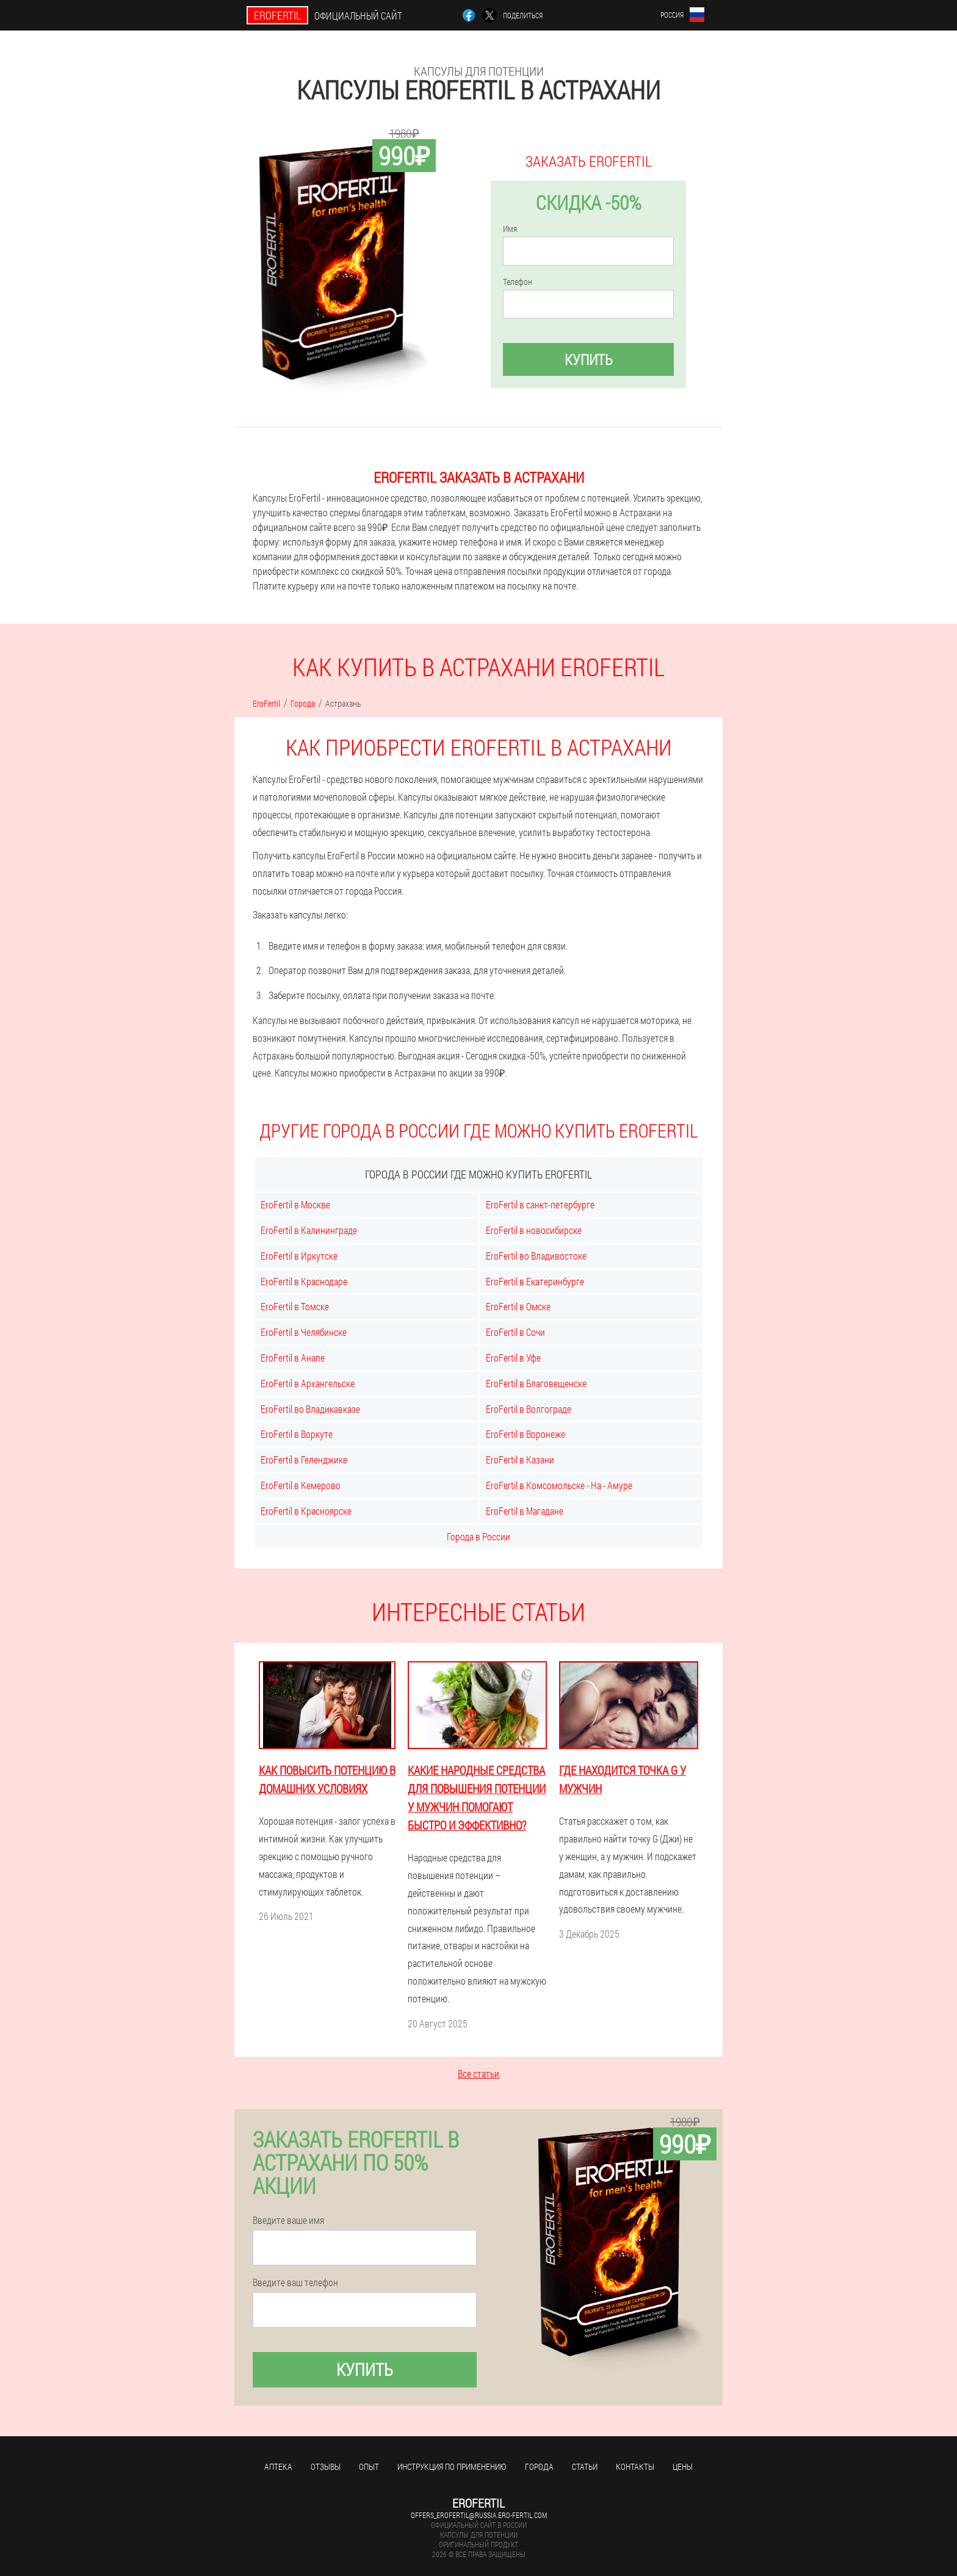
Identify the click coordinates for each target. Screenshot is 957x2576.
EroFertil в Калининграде (309, 1230)
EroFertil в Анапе (293, 1357)
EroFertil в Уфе (513, 1357)
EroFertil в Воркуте (297, 1433)
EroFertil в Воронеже (525, 1433)
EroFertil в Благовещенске (536, 1383)
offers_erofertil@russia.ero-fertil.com (479, 2515)
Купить (589, 359)
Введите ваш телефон (295, 2282)
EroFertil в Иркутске (299, 1255)
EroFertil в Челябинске (304, 1332)
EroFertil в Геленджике (304, 1459)
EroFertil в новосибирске (534, 1230)
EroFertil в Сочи (515, 1332)
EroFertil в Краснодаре (304, 1281)
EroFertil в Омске (518, 1306)
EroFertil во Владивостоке (536, 1255)
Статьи (585, 2466)
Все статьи (478, 2073)
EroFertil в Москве (295, 1204)
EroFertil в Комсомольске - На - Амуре (559, 1485)
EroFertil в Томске (295, 1306)
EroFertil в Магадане (524, 1510)
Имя (510, 229)
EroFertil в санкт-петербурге (540, 1204)
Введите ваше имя (288, 2220)
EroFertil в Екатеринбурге (535, 1281)
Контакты (635, 2466)
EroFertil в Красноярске (306, 1510)
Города (539, 2466)
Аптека (278, 2466)
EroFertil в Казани (520, 1459)
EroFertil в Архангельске (308, 1383)
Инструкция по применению (452, 2466)
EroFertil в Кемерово (301, 1485)
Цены (683, 2466)
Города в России (478, 1536)
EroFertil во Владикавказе (310, 1408)
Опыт (369, 2466)
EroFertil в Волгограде (528, 1408)
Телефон (517, 282)
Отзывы (326, 2466)
